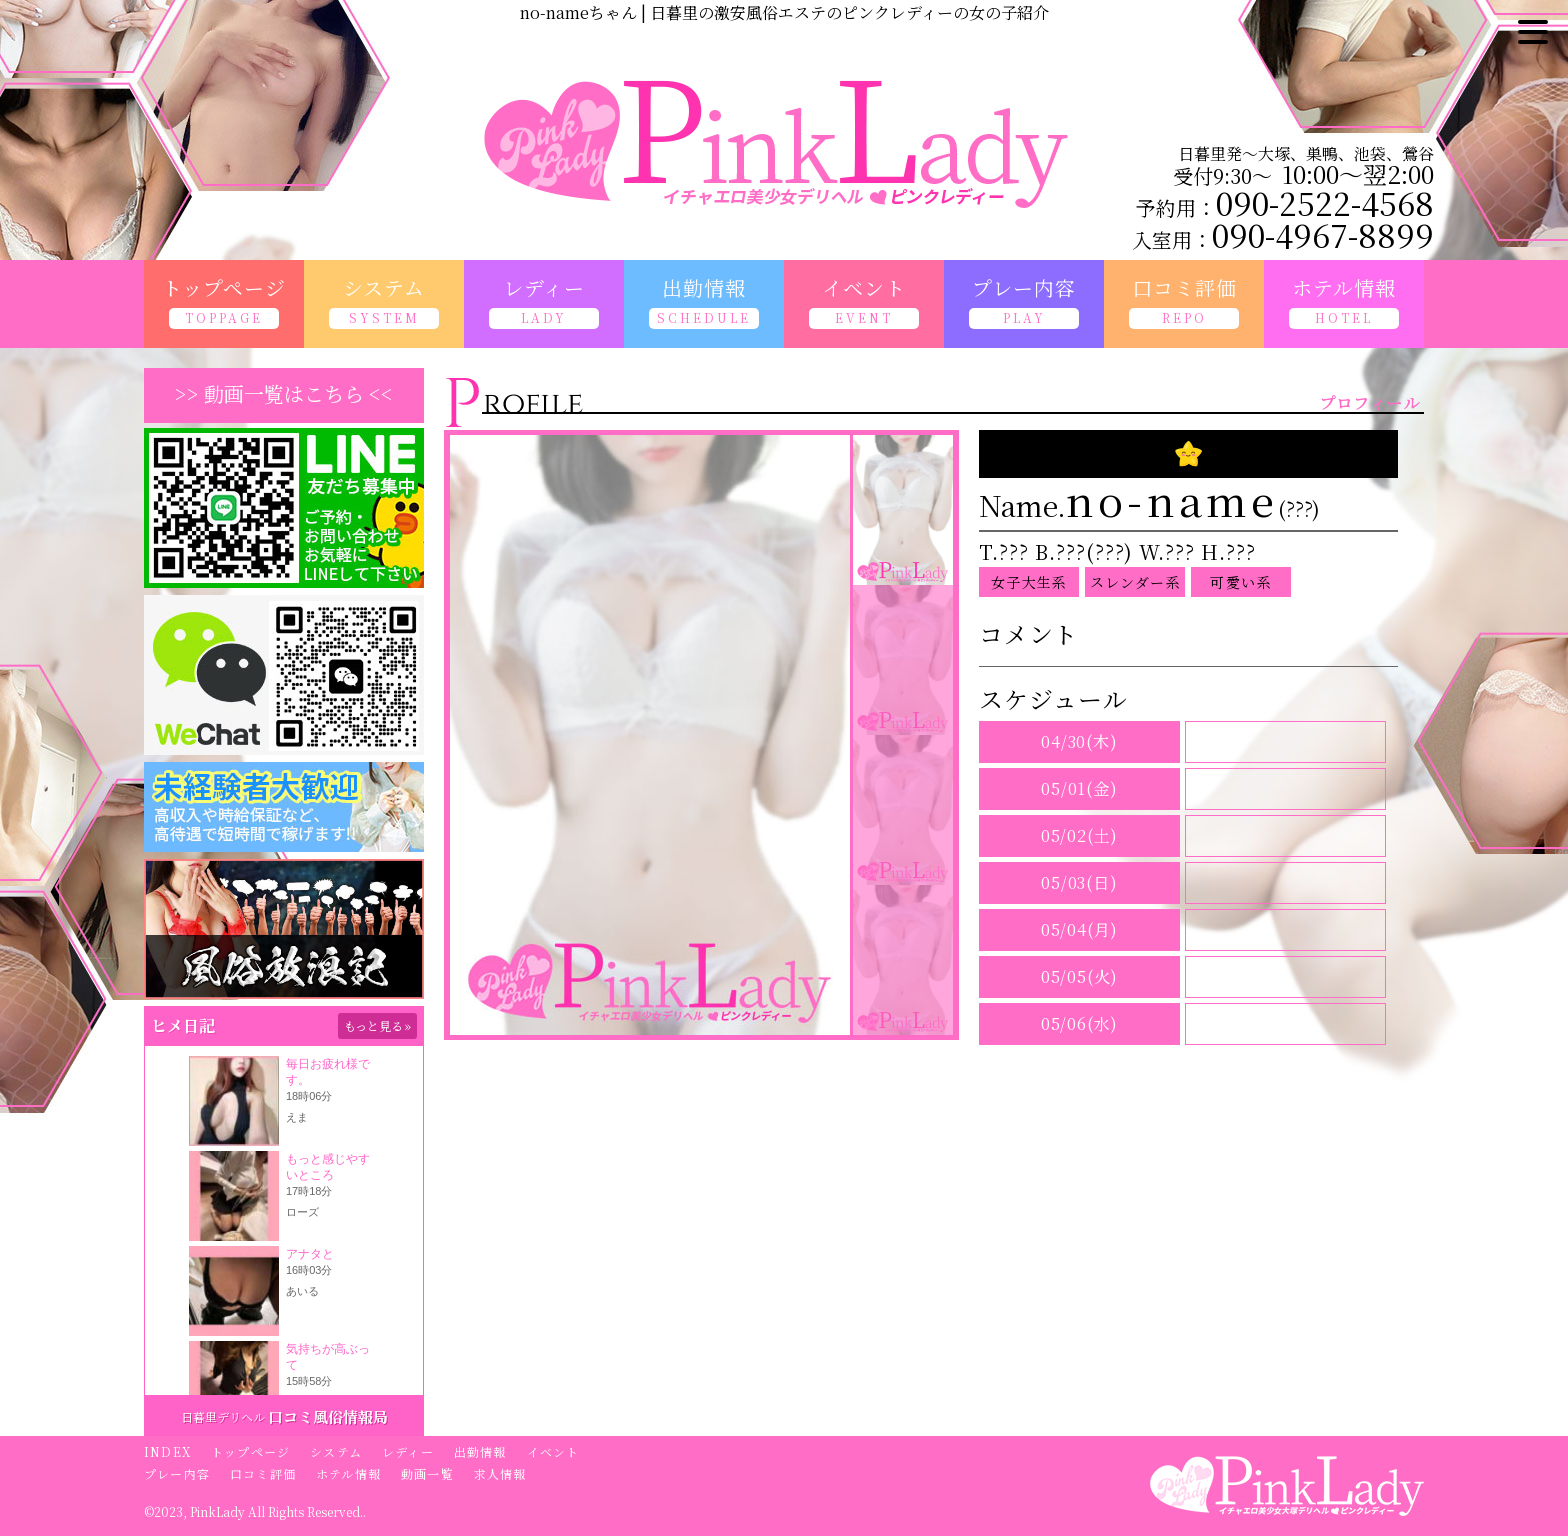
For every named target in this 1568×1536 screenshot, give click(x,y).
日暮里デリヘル (223, 1416)
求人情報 (500, 1473)
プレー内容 (177, 1473)
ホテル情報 (348, 1473)
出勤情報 (480, 1451)
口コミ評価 (263, 1473)
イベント (553, 1451)
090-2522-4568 (1325, 202)
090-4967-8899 (1323, 234)
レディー (408, 1451)
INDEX (167, 1451)
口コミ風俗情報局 (328, 1416)
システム (336, 1451)
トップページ (250, 1451)
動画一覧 (427, 1473)
